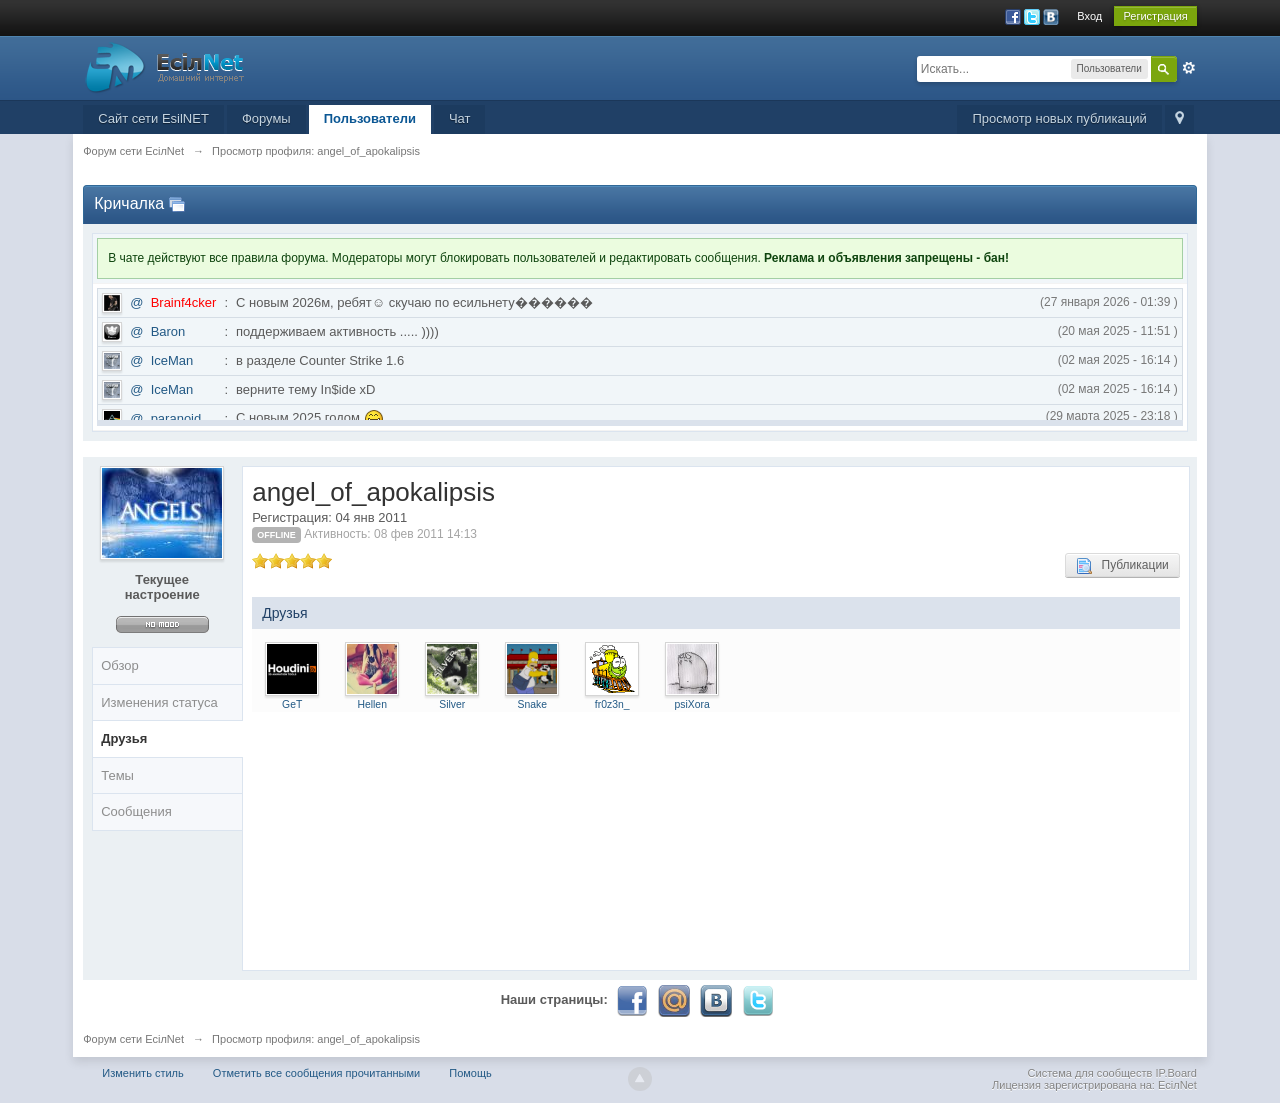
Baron (168, 331)
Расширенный (1189, 68)
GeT (292, 704)
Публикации (1122, 566)
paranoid (176, 418)
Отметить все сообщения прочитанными (316, 1073)
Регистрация (1155, 16)
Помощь (470, 1073)
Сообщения (136, 811)
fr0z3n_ (612, 704)
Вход (1089, 16)
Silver (452, 704)
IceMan (172, 360)
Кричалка (129, 203)
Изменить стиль (143, 1073)
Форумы (266, 118)
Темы (117, 775)
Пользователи (370, 118)
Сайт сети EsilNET (153, 118)
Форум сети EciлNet (133, 1039)
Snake (531, 704)
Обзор (120, 665)
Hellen (371, 704)
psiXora (692, 704)
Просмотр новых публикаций (1059, 118)
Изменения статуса (159, 702)
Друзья (124, 738)
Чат (460, 118)
